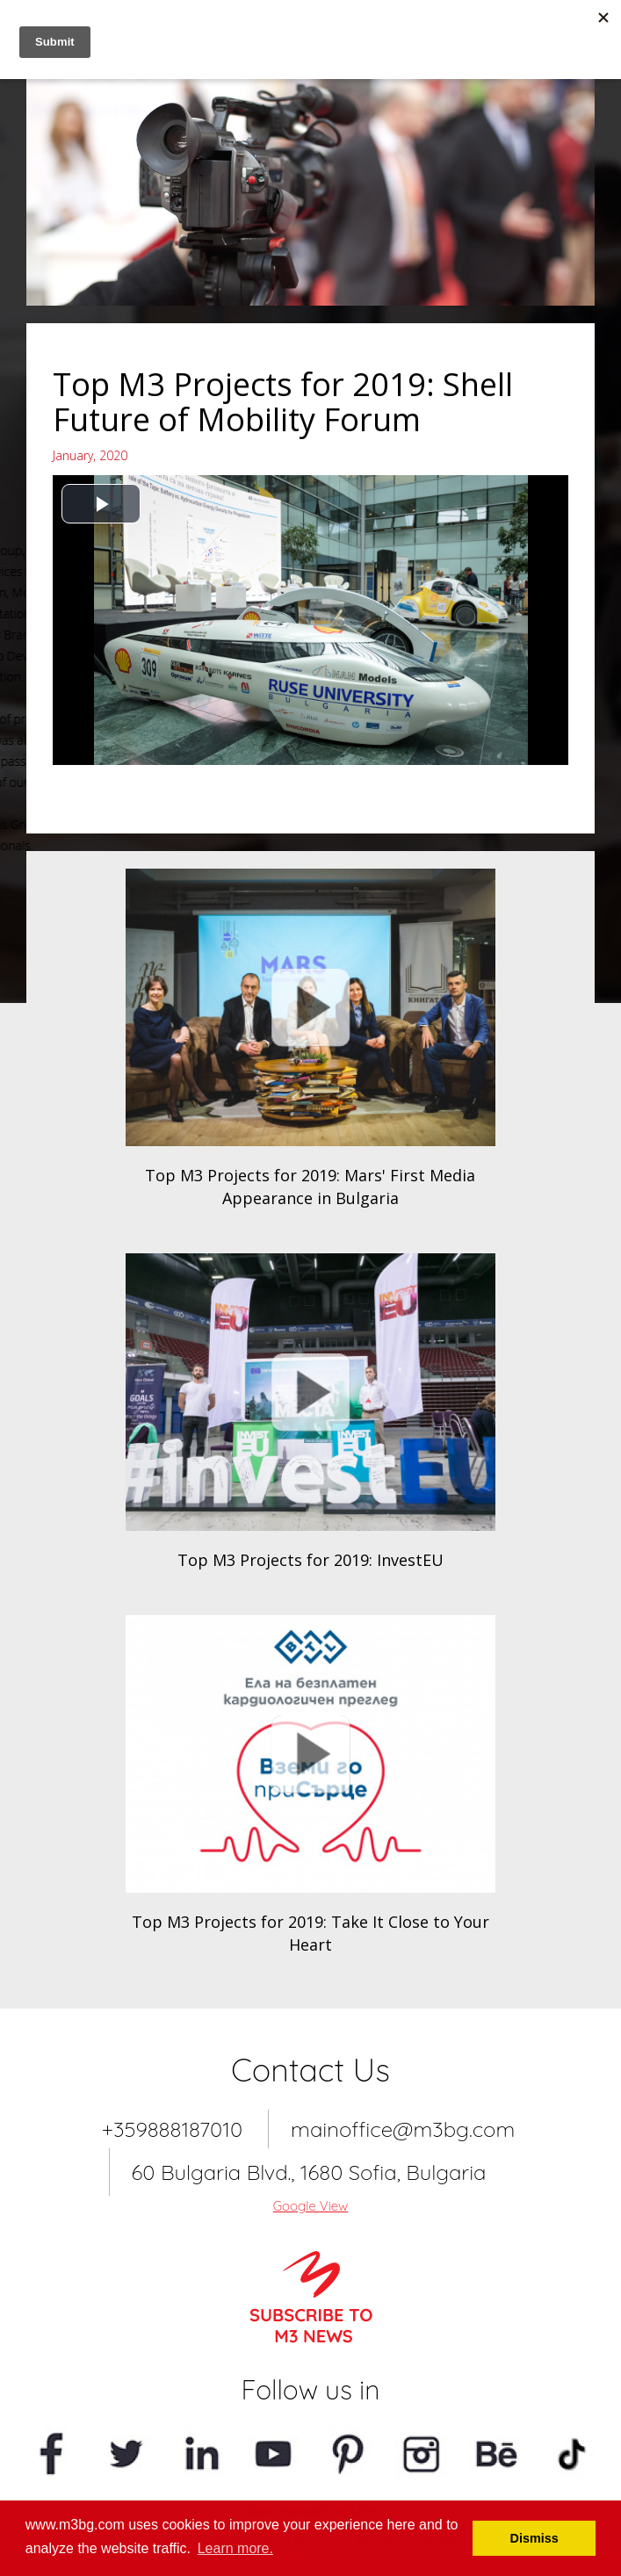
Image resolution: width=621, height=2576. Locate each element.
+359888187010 (172, 2129)
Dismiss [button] (534, 2538)
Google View (311, 2205)
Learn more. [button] (235, 2548)
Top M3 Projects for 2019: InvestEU (310, 1559)
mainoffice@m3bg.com (403, 2129)
